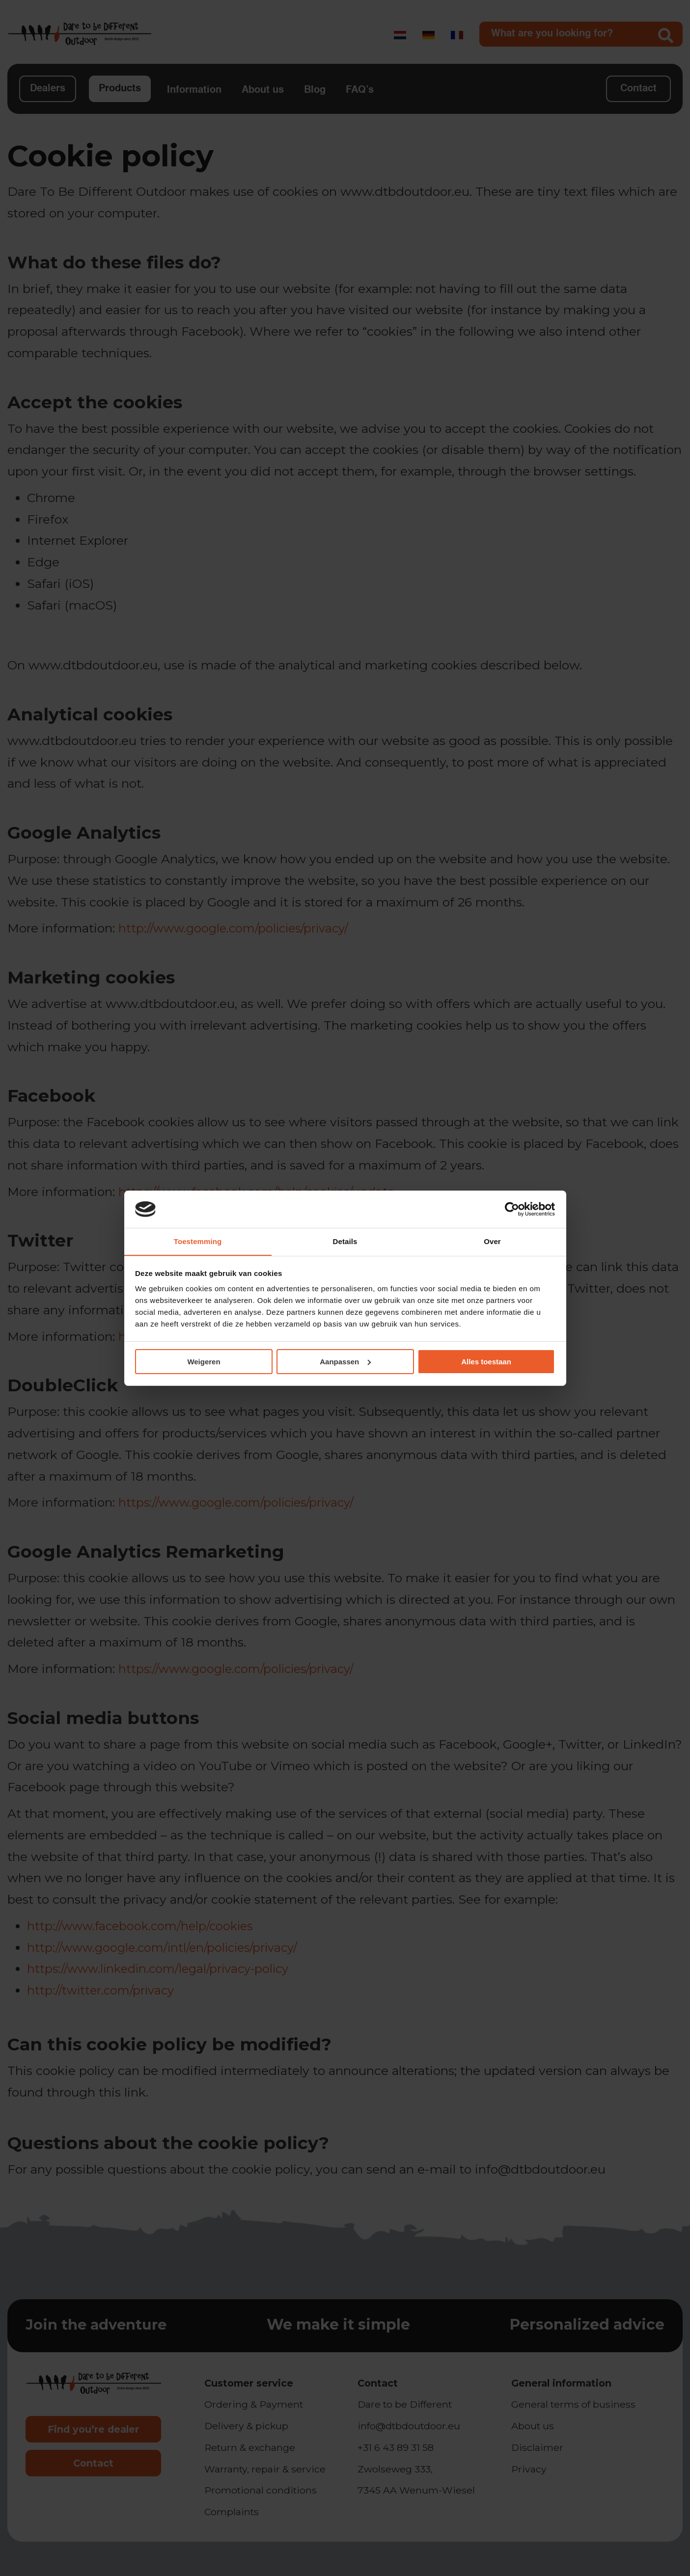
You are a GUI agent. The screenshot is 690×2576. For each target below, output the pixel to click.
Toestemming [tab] (198, 1241)
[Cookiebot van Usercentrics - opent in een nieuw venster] (512, 1208)
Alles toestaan (486, 1361)
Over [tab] (492, 1241)
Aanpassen (345, 1361)
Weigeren (203, 1361)
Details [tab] (345, 1241)
